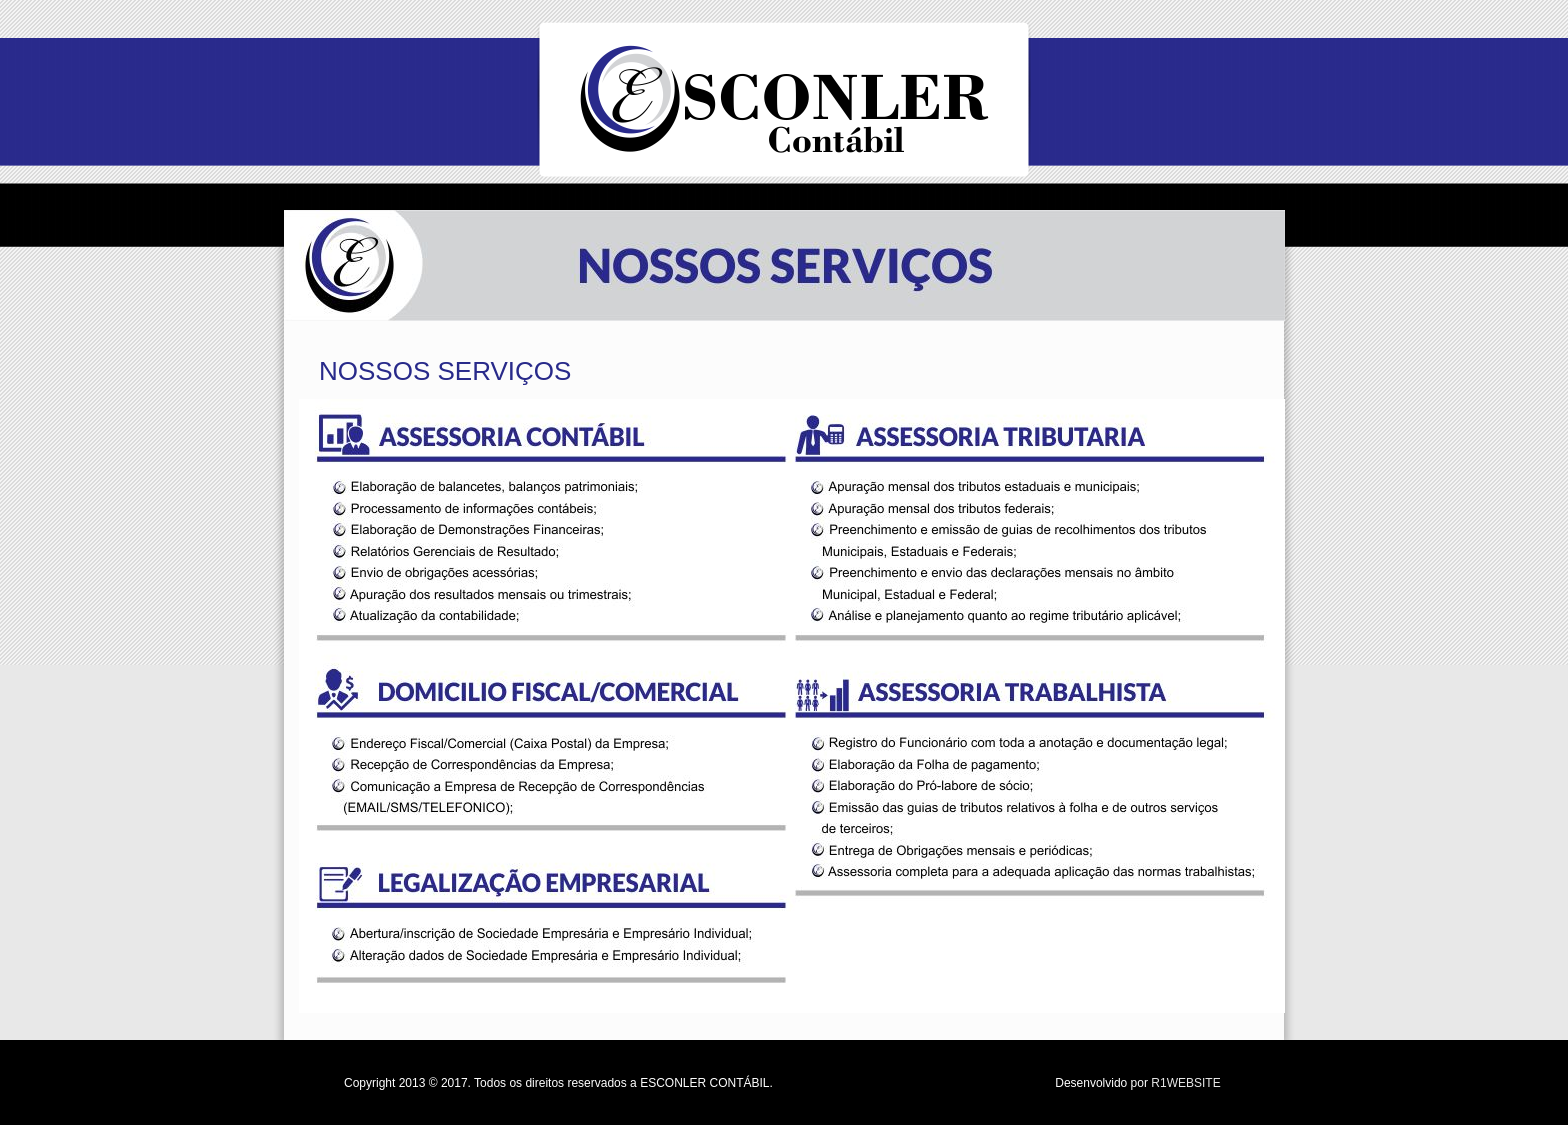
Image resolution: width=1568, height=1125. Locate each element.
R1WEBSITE (1185, 1083)
